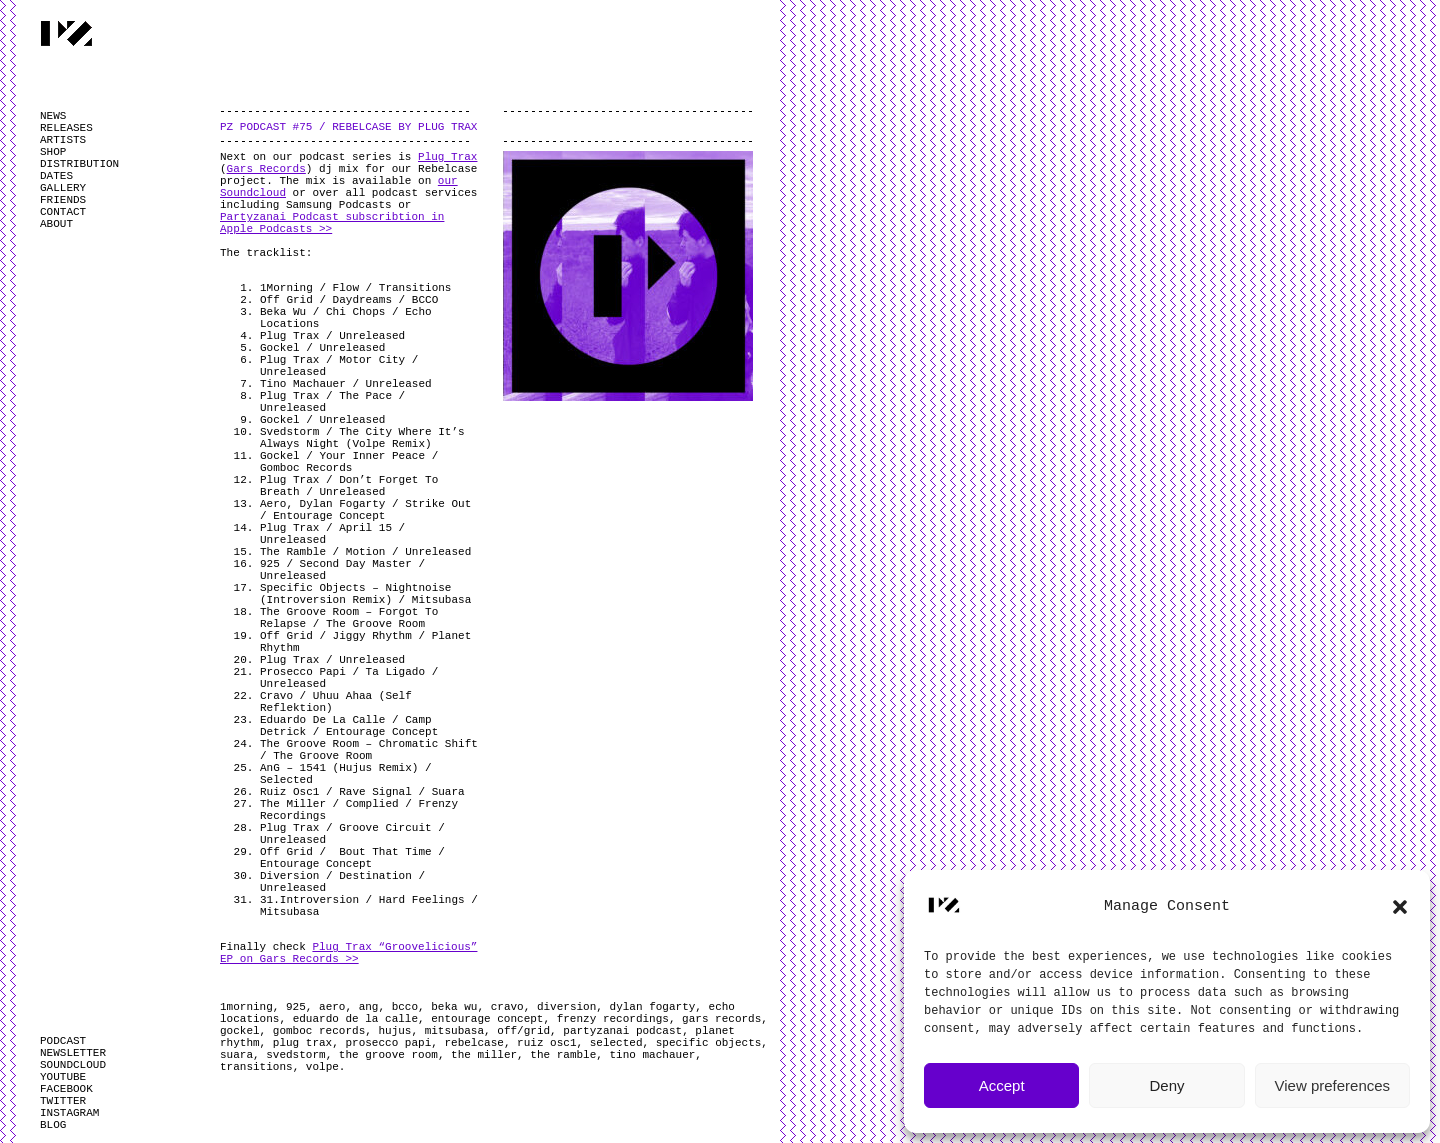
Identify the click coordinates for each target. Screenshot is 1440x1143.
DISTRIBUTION (79, 164)
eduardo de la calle (355, 1019)
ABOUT (56, 224)
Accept (1002, 1085)
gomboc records (319, 1031)
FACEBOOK (66, 1089)
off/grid (523, 1031)
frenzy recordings (613, 1019)
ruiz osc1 (546, 1043)
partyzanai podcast (622, 1031)
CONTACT (63, 212)
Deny (1166, 1085)
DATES (56, 176)
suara (236, 1055)
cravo (507, 1007)
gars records (721, 1019)
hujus (394, 1031)
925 (296, 1007)
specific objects (709, 1043)
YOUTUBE (63, 1077)
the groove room (388, 1055)
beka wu (454, 1007)
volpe (322, 1067)
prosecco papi (388, 1043)
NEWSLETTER (73, 1053)
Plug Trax (447, 157)
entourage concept (487, 1019)
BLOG (53, 1125)
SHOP (53, 152)
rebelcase (473, 1043)
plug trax (302, 1043)
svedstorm (295, 1055)
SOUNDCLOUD (73, 1065)
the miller (484, 1055)
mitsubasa (454, 1031)
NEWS (53, 116)
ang (369, 1007)
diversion (566, 1007)
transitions (256, 1067)
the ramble (563, 1055)
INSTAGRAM (69, 1113)
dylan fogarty (653, 1007)
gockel (240, 1031)
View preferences (1333, 1085)
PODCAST (63, 1041)
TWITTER (63, 1101)
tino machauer (653, 1055)
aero (332, 1007)
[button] (1400, 907)
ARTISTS (63, 140)
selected (616, 1043)
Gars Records (266, 169)
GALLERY (63, 188)
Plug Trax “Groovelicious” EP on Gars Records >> (348, 953)
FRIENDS (63, 200)
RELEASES (66, 128)
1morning (246, 1007)
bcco (405, 1007)
